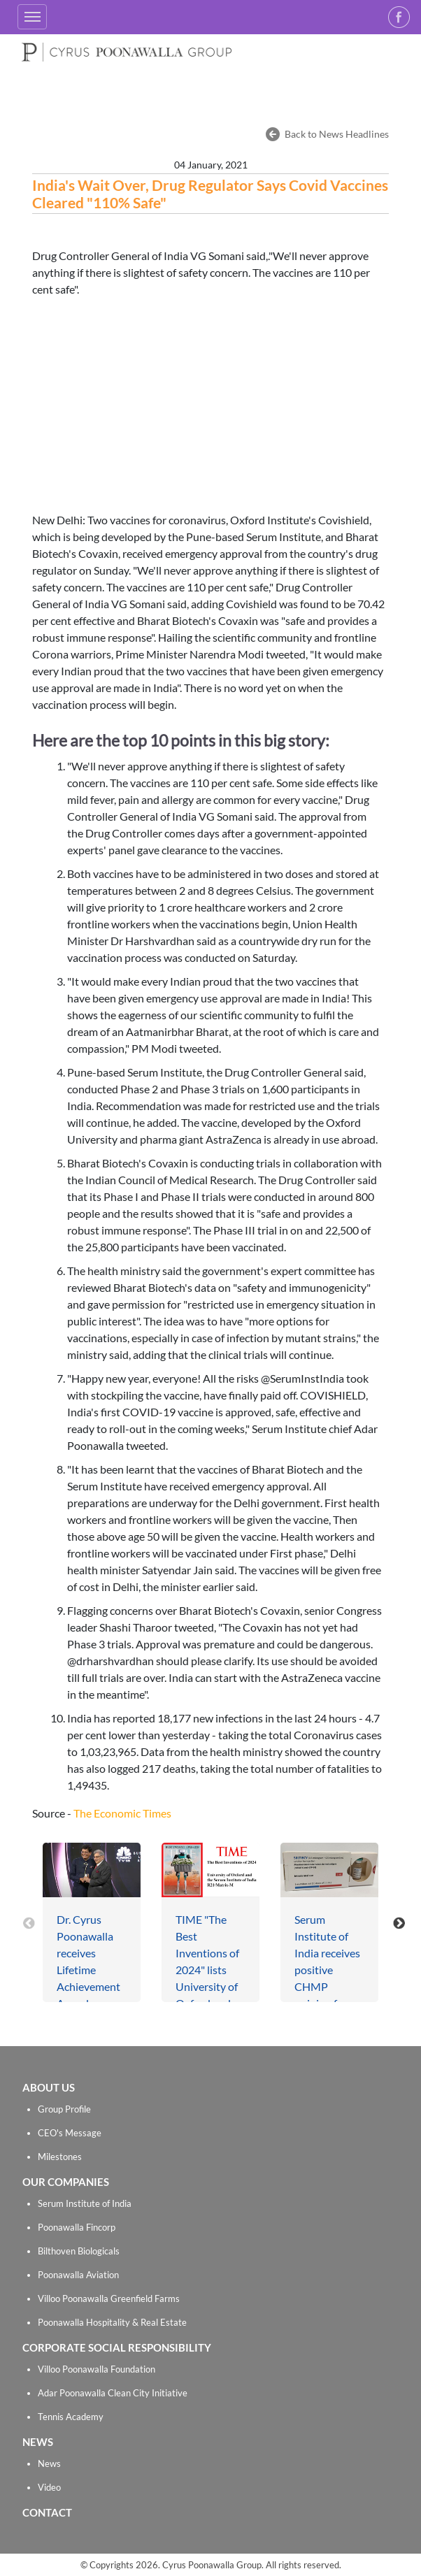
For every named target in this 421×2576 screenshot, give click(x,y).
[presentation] (28, 1922)
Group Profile (64, 2109)
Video (49, 2487)
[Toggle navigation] (32, 16)
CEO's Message (69, 2132)
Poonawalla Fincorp (76, 2227)
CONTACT (47, 2512)
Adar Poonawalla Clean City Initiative (112, 2392)
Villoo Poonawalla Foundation (96, 2369)
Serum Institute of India (84, 2203)
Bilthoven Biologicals (79, 2251)
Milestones (60, 2156)
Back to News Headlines (337, 134)
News (49, 2463)
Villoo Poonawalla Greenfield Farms (109, 2298)
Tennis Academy (71, 2416)
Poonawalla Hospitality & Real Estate (112, 2322)
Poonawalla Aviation (78, 2274)
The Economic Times (122, 1813)
